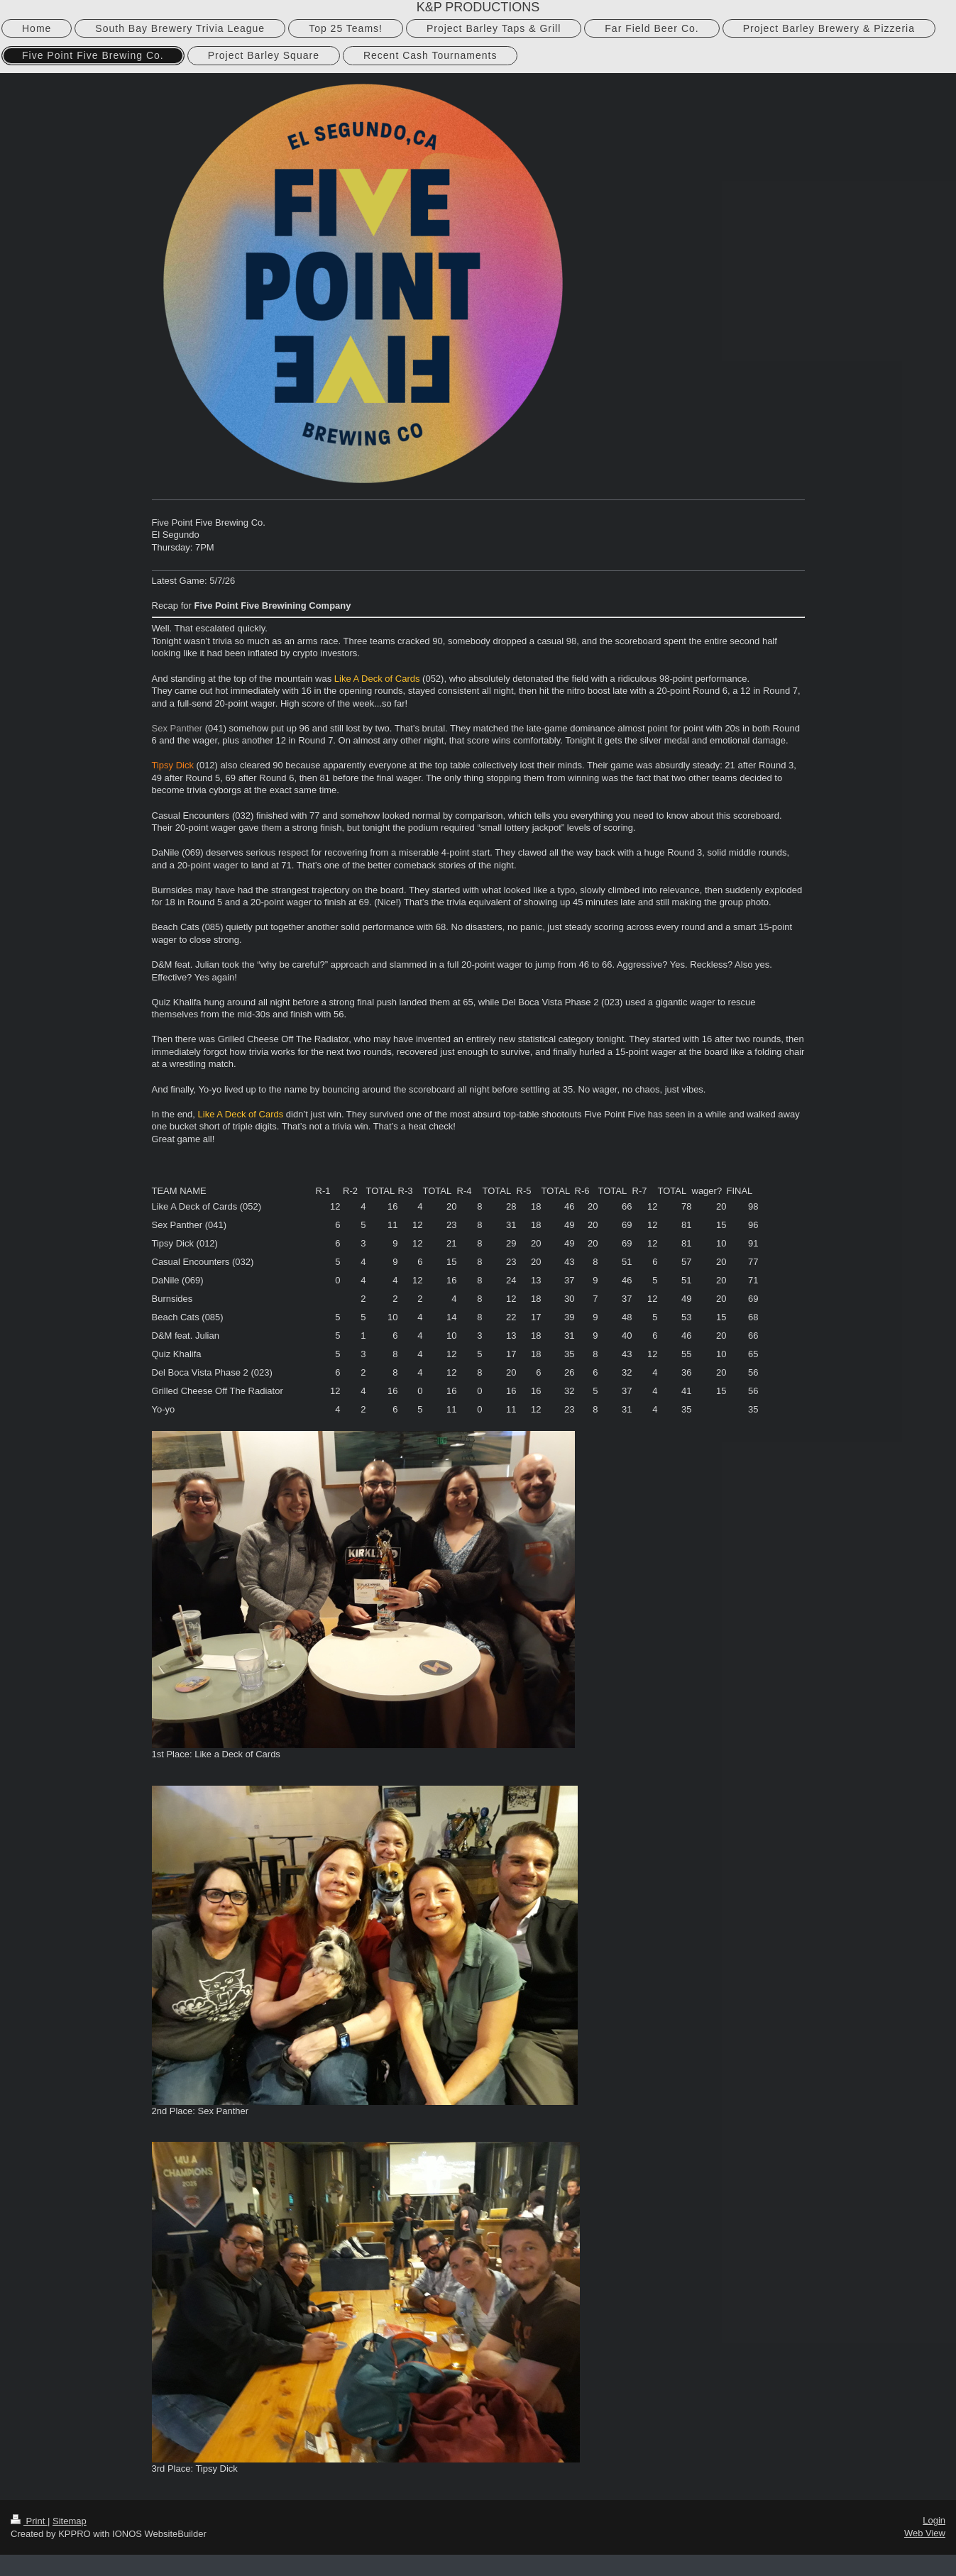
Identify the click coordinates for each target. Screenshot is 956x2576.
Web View (924, 2533)
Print (29, 2521)
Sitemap (70, 2521)
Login (934, 2520)
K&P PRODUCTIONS (478, 7)
